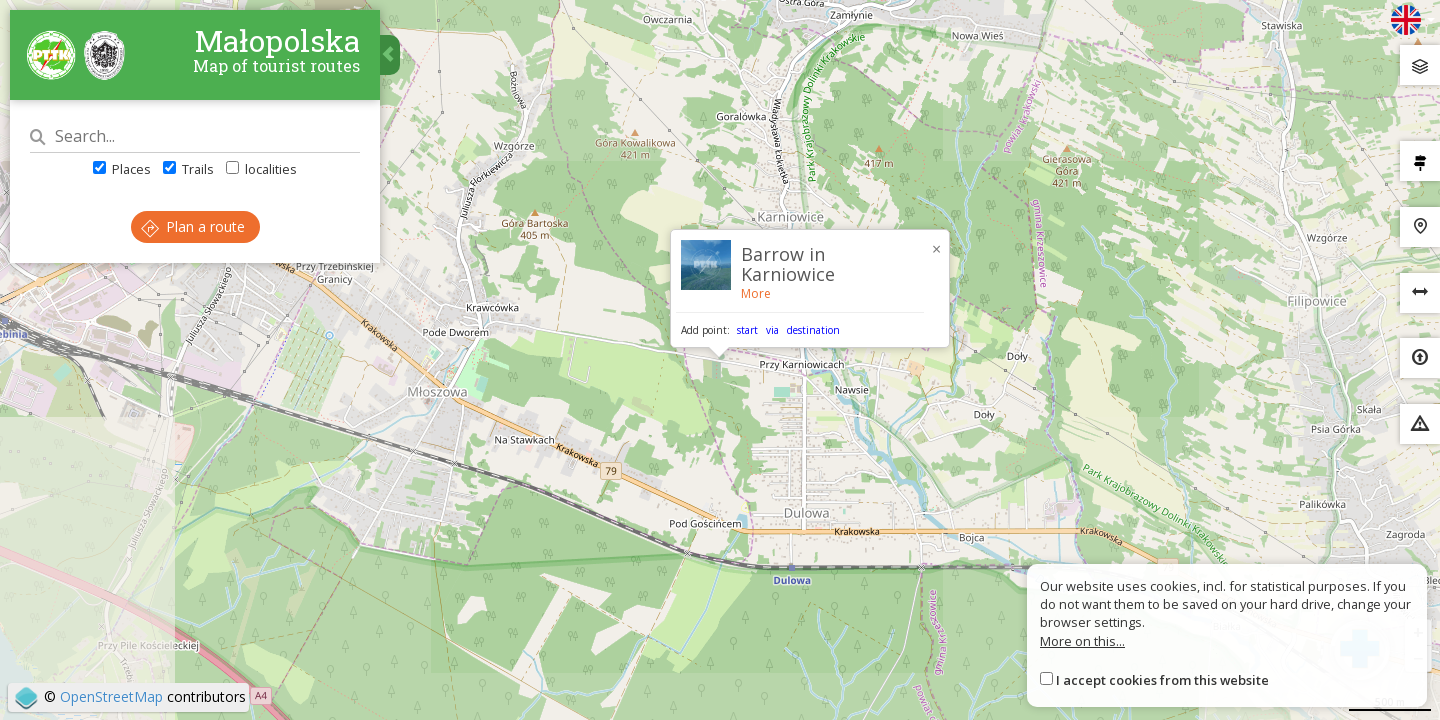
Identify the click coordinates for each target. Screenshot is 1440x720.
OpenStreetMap (111, 696)
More (756, 293)
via (772, 330)
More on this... (1082, 641)
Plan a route (193, 226)
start (747, 330)
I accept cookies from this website (1162, 680)
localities (261, 169)
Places (122, 169)
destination (813, 330)
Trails (188, 169)
